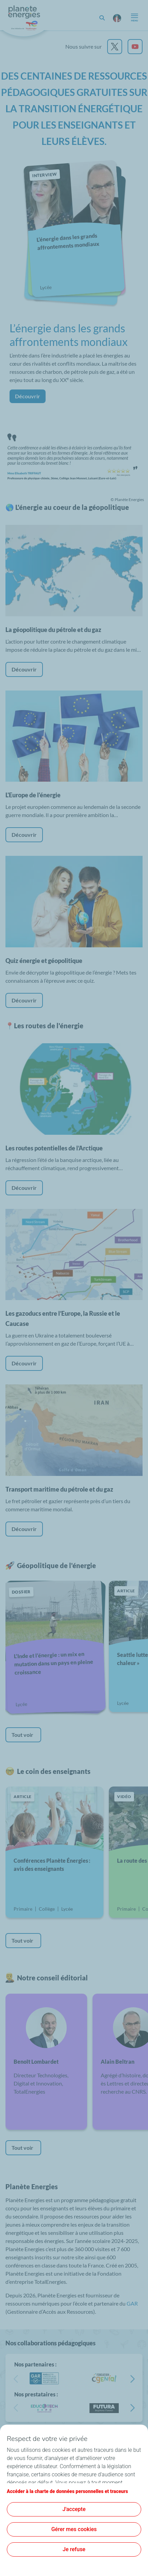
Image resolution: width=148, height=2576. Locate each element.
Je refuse (74, 2549)
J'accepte (74, 2509)
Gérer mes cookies (74, 2529)
